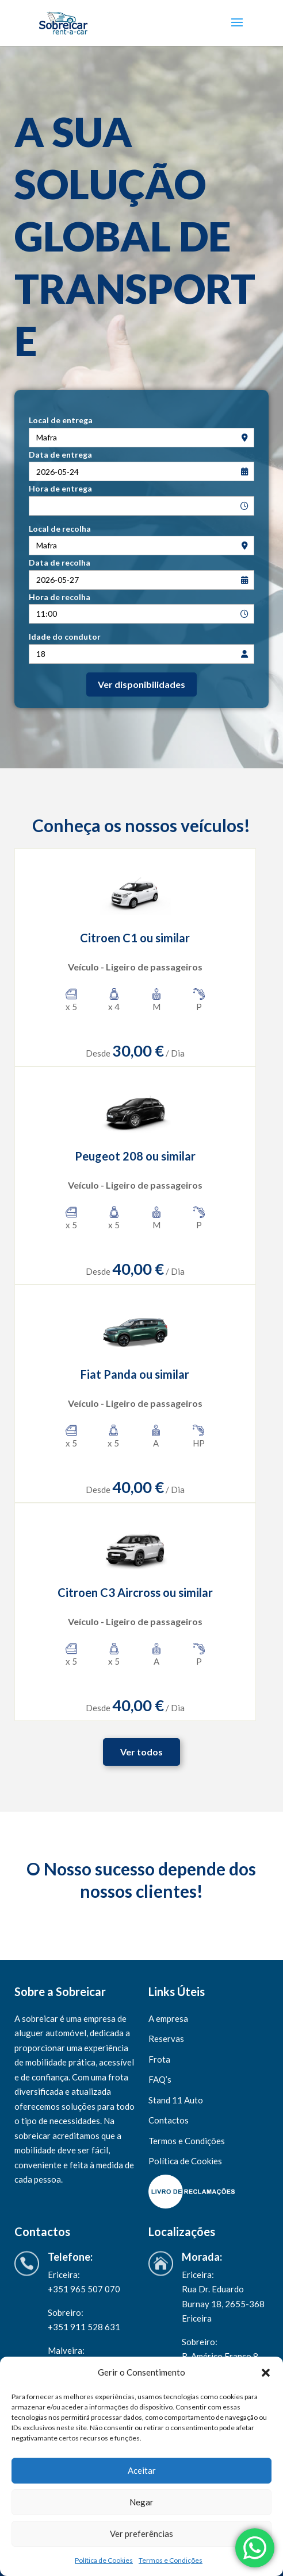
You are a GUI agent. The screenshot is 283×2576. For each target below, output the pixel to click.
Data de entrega (60, 454)
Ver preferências (141, 2533)
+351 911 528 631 (85, 2327)
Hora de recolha (59, 597)
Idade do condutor (65, 636)
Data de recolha (59, 562)
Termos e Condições (170, 2560)
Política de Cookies (104, 2560)
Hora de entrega (60, 488)
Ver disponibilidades (141, 684)
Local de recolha (60, 528)
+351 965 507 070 (84, 2289)
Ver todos (141, 1751)
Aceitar (142, 2470)
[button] (265, 2372)
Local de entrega (61, 420)
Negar (141, 2502)
